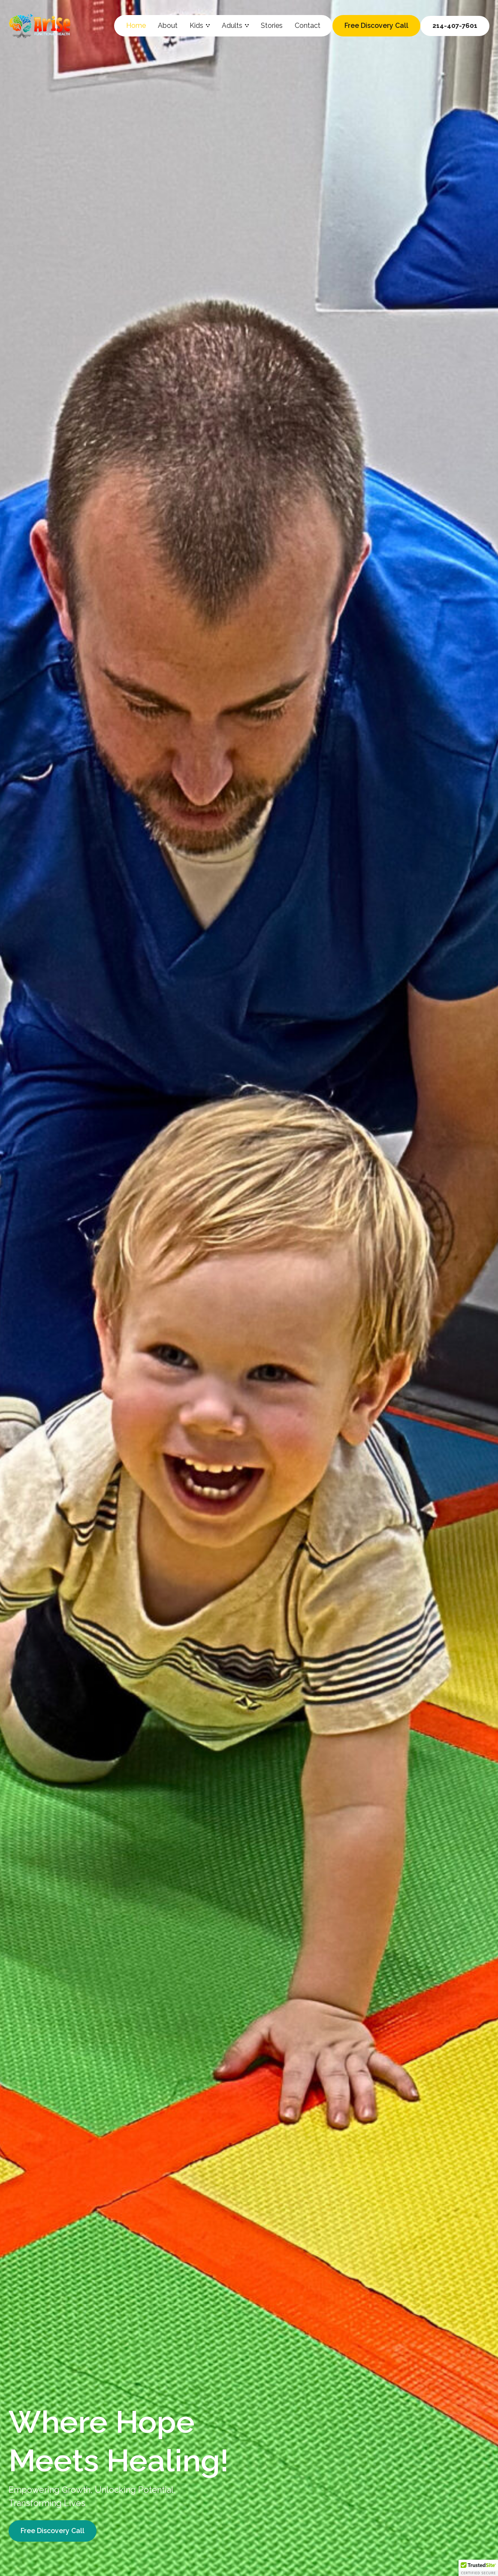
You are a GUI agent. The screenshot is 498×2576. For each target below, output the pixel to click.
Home (136, 25)
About (168, 25)
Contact (307, 25)
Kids (200, 25)
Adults (235, 25)
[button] (478, 2568)
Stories (272, 25)
